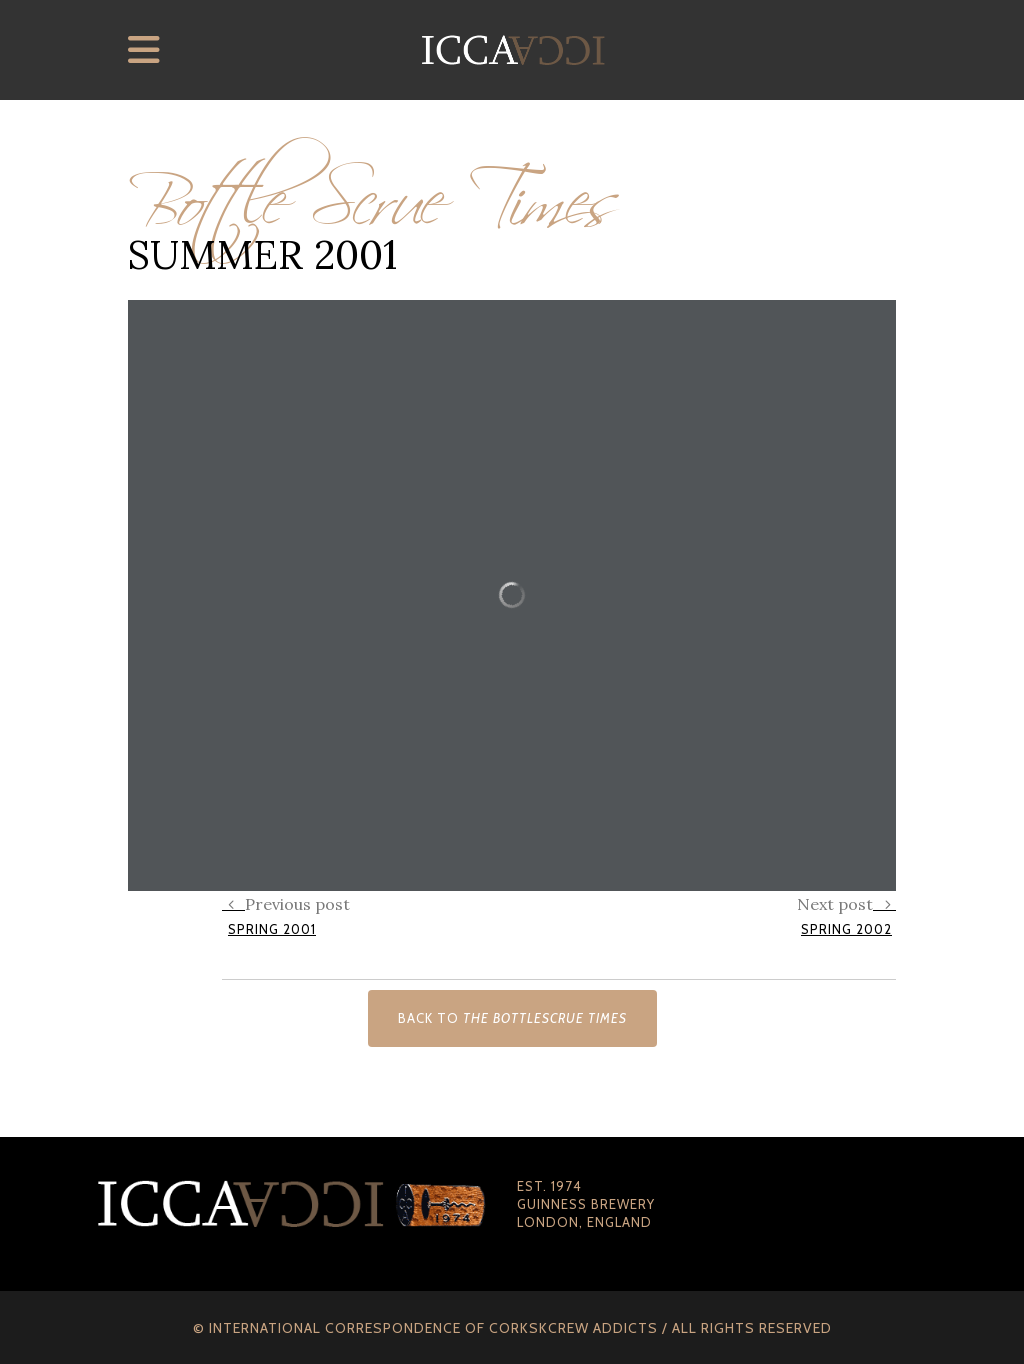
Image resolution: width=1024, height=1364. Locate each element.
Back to (512, 1018)
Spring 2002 (846, 929)
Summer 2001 (262, 254)
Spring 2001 (272, 929)
